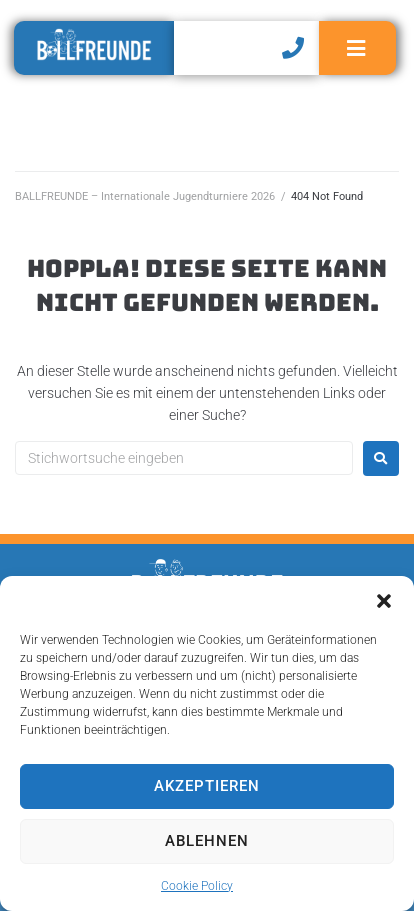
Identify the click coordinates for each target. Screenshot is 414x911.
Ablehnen (207, 841)
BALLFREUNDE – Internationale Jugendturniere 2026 (145, 196)
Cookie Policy (197, 886)
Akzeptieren (207, 786)
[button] (384, 601)
